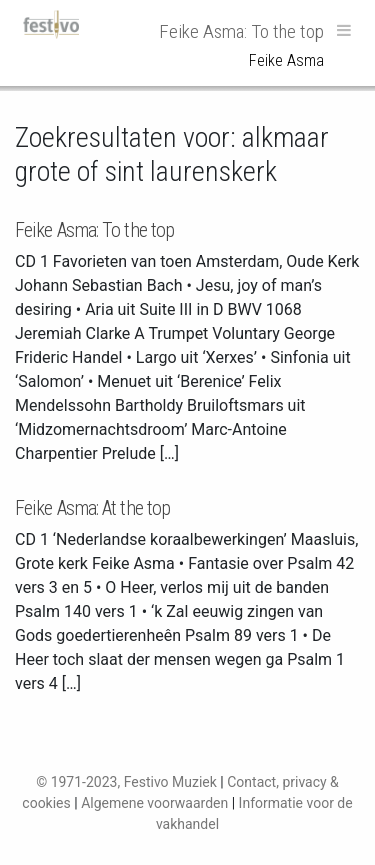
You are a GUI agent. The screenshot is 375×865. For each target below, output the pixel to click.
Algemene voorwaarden (154, 803)
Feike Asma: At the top (92, 508)
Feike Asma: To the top (94, 230)
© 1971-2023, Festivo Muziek (126, 782)
